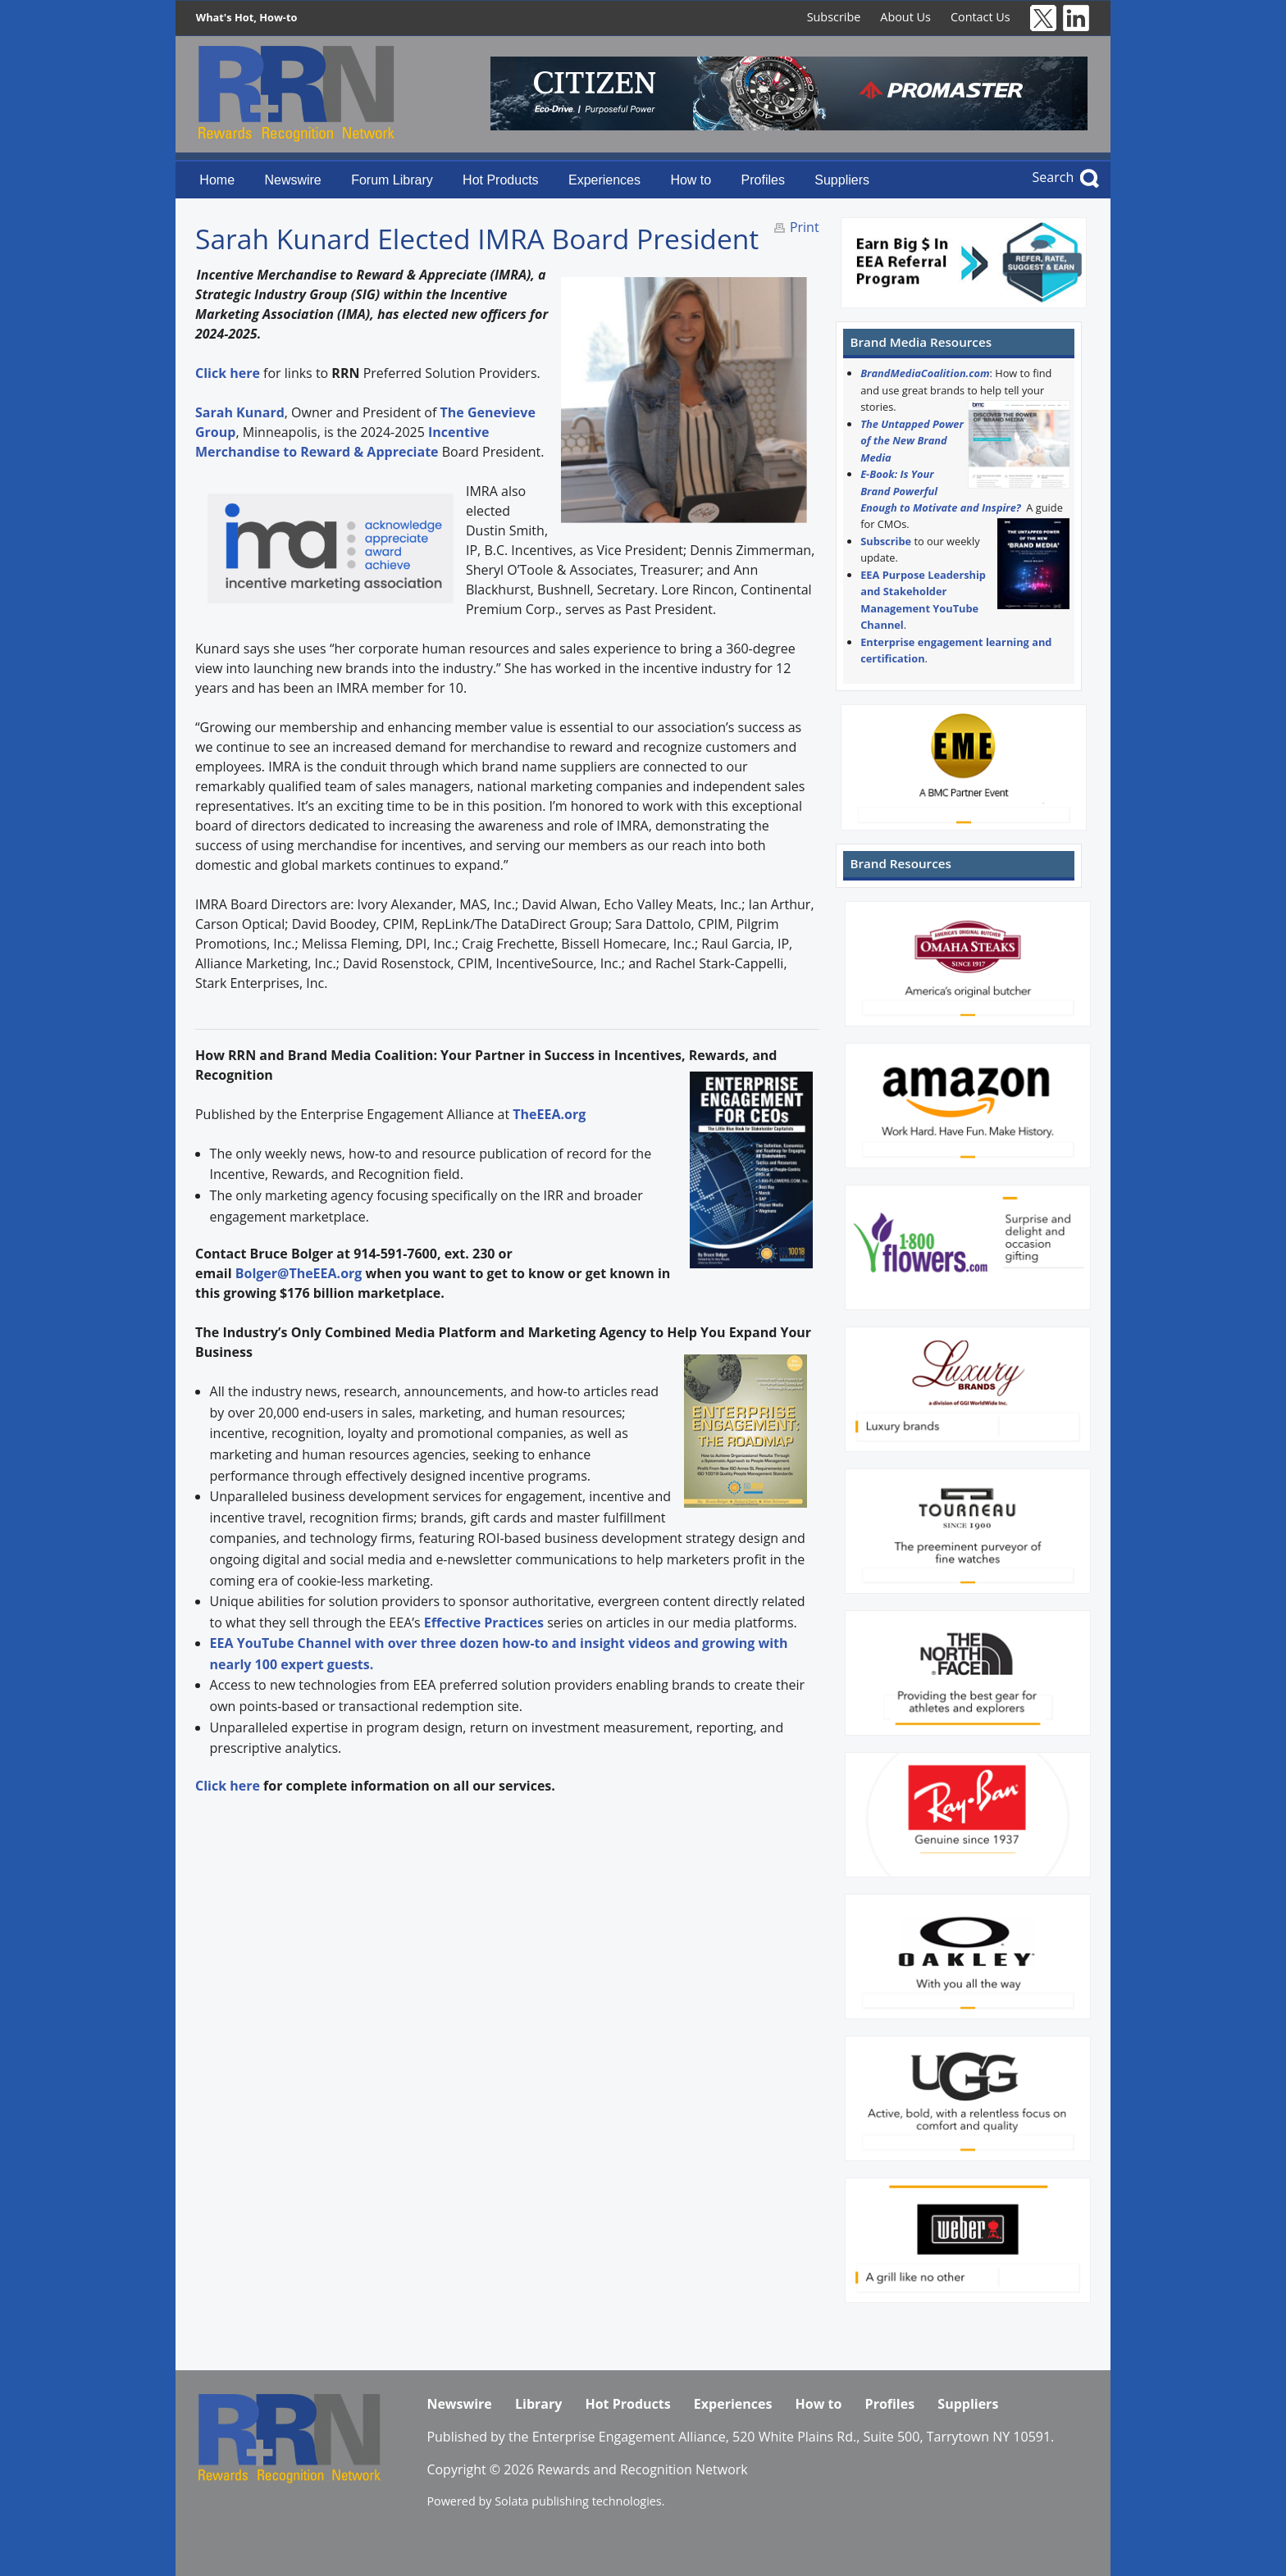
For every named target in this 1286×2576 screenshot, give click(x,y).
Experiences (604, 180)
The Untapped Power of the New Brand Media (912, 440)
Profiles (763, 180)
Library (538, 2404)
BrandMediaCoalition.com (924, 373)
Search (1053, 177)
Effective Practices (484, 1622)
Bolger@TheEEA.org (299, 1273)
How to (690, 180)
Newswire (292, 180)
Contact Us (980, 17)
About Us (905, 17)
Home (217, 180)
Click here (227, 1786)
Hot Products (500, 180)
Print (804, 227)
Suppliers (841, 180)
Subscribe (834, 17)
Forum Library (392, 180)
